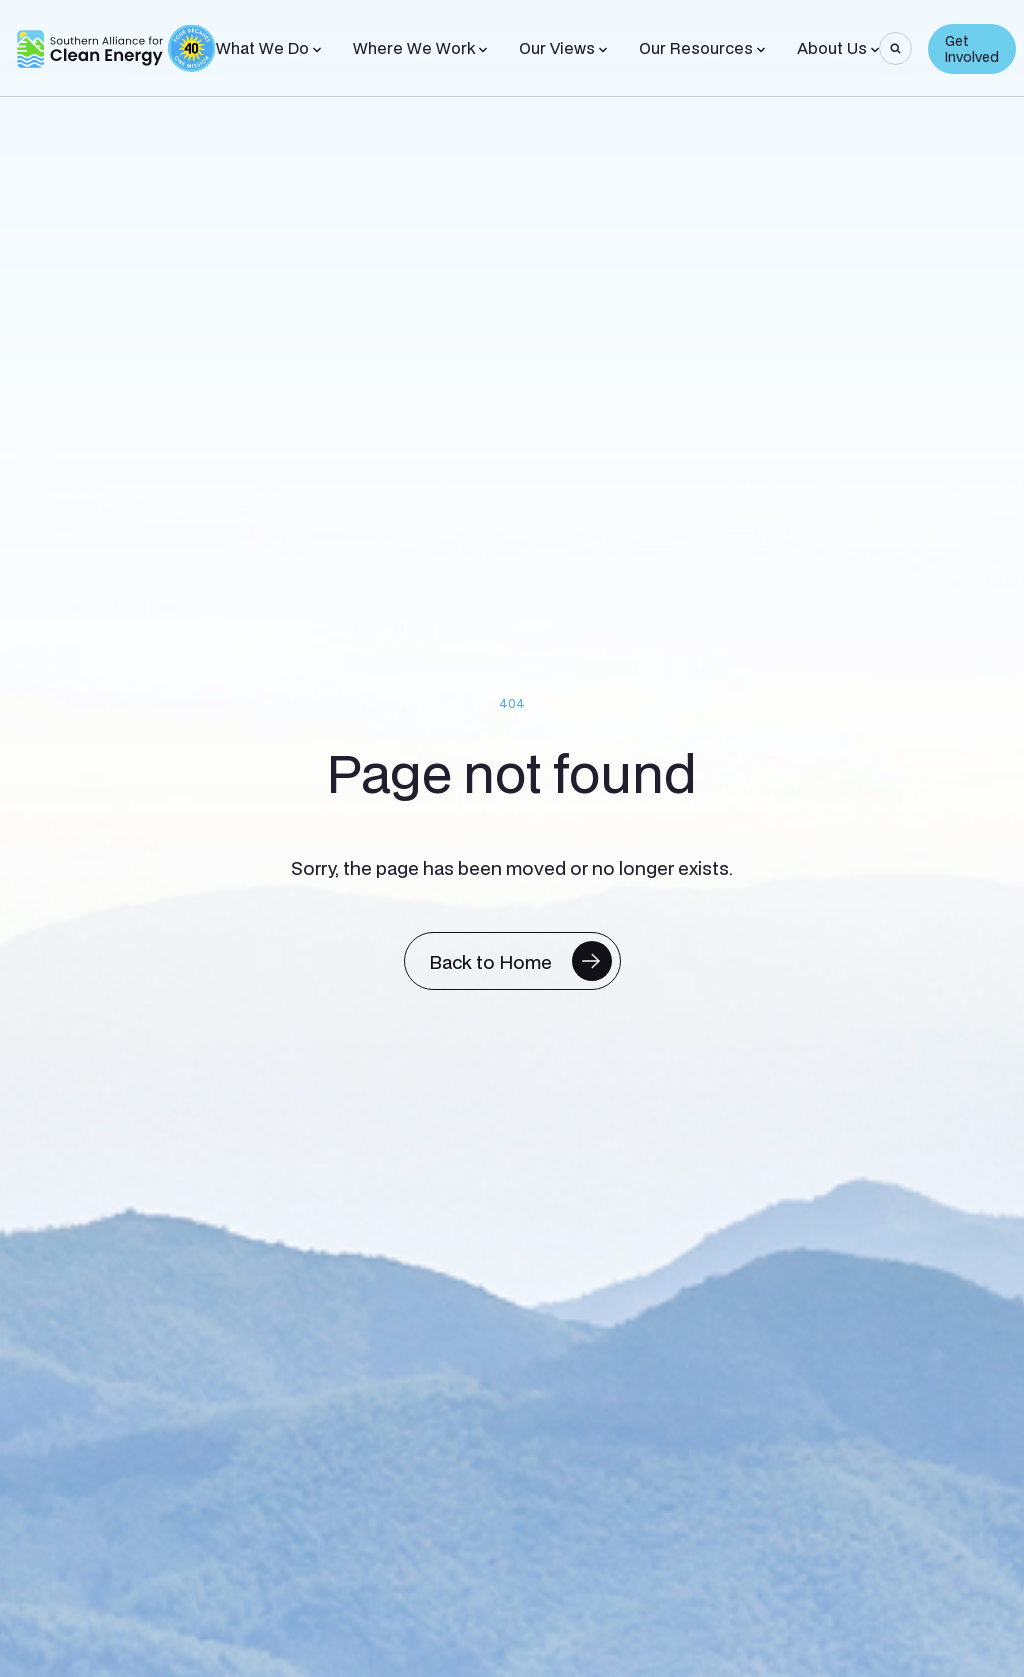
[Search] (895, 48)
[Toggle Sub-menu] (317, 50)
